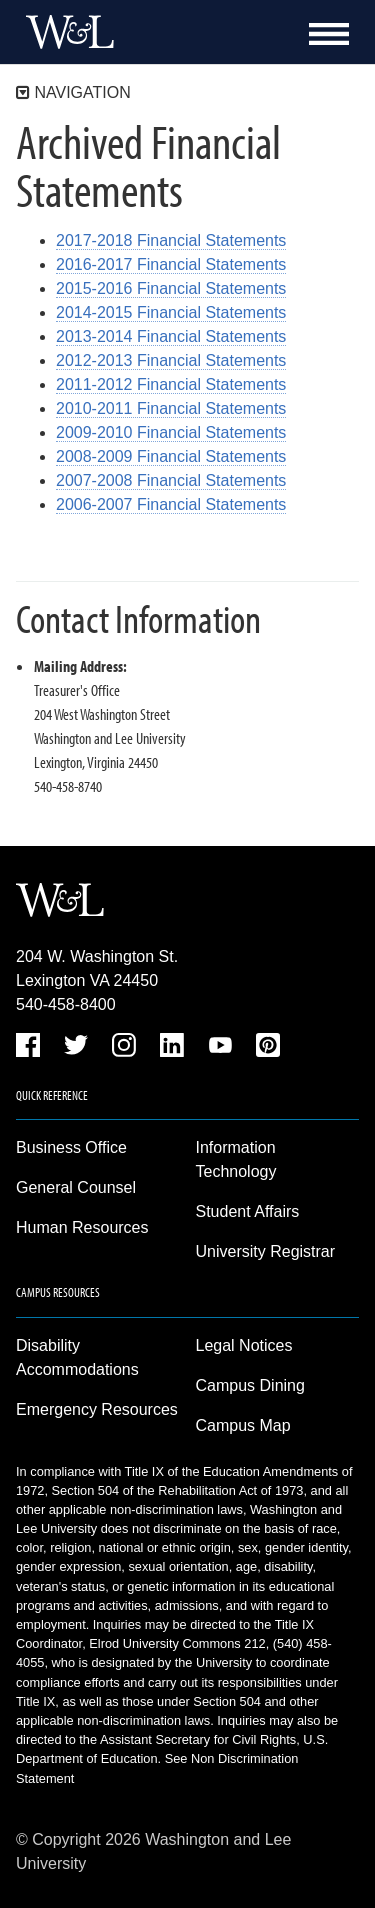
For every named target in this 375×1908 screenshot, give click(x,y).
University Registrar (266, 1251)
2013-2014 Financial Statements (171, 336)
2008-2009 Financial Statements (171, 456)
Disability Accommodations (77, 1357)
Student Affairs (248, 1211)
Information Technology (236, 1159)
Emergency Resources (97, 1409)
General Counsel (76, 1187)
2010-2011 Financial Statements (171, 408)
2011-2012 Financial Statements (171, 384)
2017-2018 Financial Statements (171, 240)
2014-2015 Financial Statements (171, 312)
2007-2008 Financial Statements (171, 480)
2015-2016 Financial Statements (171, 288)
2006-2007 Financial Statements (171, 504)
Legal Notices (244, 1345)
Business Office (71, 1147)
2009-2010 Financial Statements (171, 432)
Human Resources (82, 1227)
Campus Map (243, 1425)
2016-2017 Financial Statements (171, 264)
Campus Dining (250, 1385)
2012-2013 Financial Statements (171, 360)
